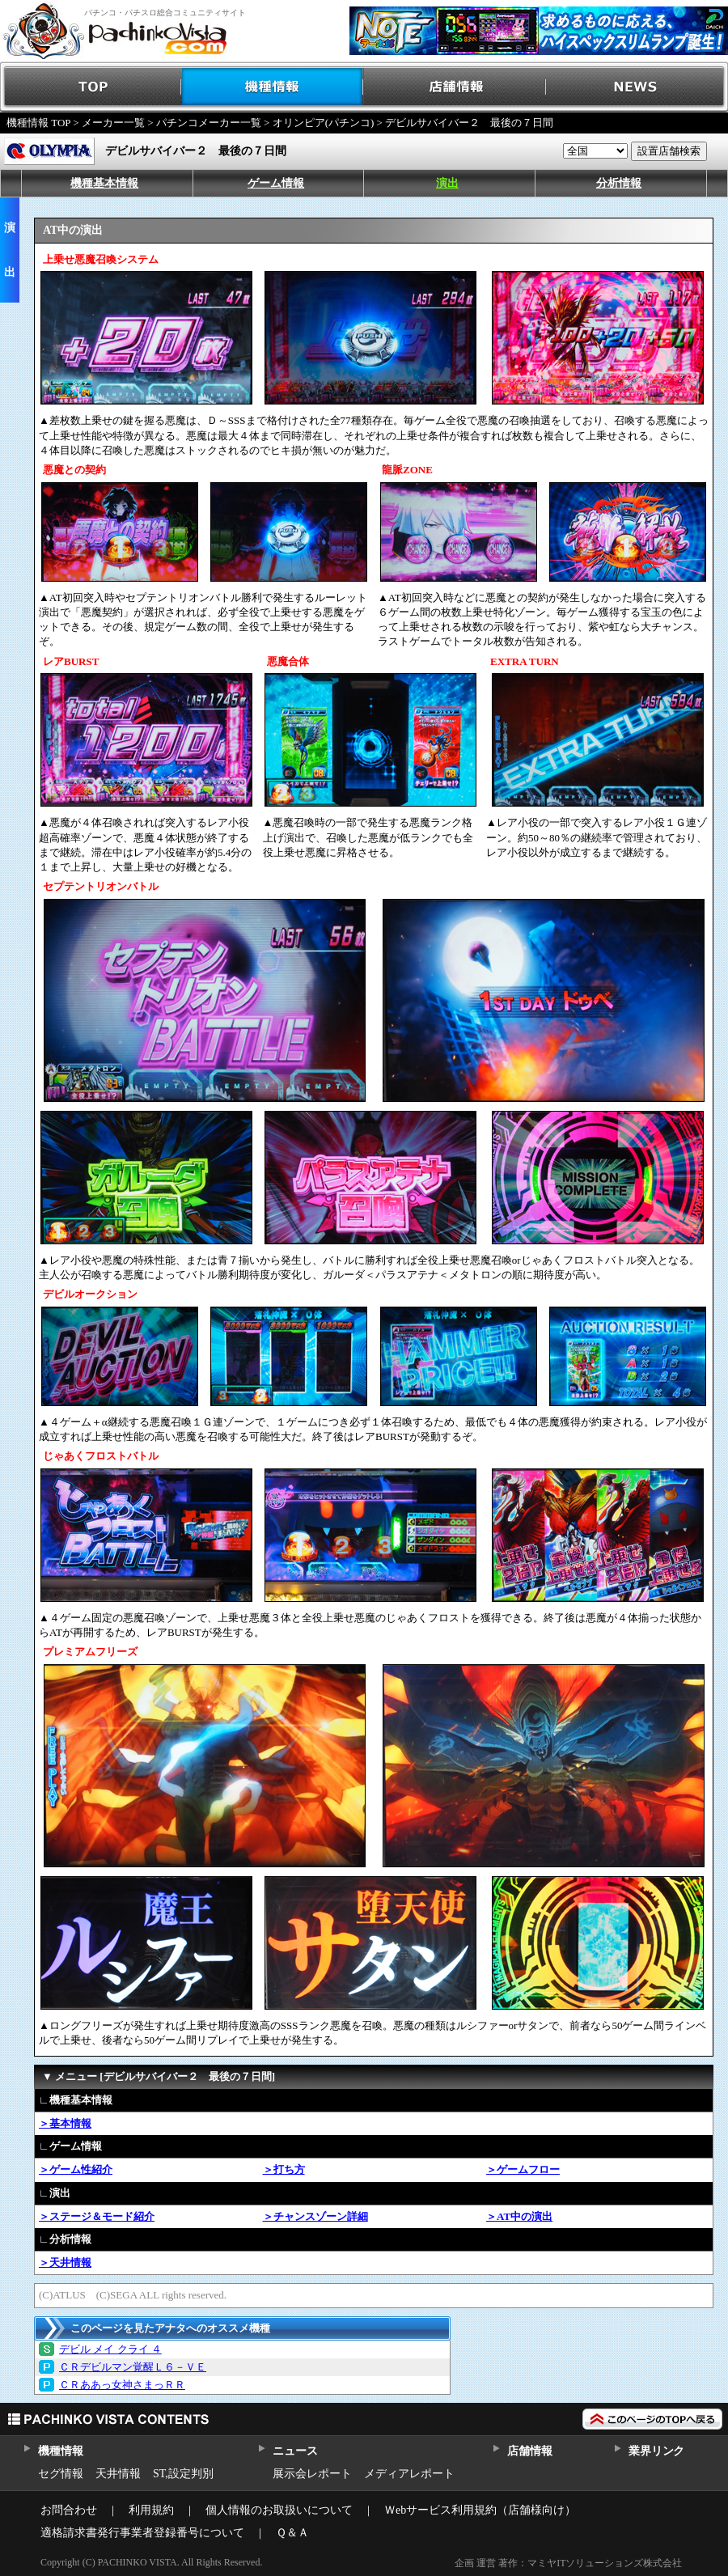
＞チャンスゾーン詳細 (315, 2216)
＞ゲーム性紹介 (75, 2169)
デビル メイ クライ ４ (110, 2349)
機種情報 (273, 86)
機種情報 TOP (38, 123)
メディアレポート (409, 2474)
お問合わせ (68, 2510)
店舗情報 (455, 86)
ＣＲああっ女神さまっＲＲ (122, 2385)
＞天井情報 (65, 2262)
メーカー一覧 (113, 123)
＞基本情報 (65, 2123)
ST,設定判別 (183, 2474)
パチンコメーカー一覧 (208, 123)
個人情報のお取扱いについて (279, 2510)
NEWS (637, 86)
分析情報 (618, 183)
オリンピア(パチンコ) (324, 123)
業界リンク (656, 2451)
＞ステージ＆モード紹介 (96, 2216)
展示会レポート (312, 2474)
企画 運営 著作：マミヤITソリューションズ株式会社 (568, 2563)
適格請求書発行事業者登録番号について (142, 2533)
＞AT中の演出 (519, 2216)
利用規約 (151, 2510)
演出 (447, 183)
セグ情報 (60, 2474)
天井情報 (118, 2474)
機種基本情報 (104, 183)
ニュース (295, 2451)
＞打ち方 (284, 2169)
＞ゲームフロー (523, 2169)
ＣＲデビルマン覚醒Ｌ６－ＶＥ (132, 2367)
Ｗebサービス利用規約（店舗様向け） (480, 2510)
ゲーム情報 (276, 183)
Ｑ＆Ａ (292, 2533)
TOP (91, 86)
